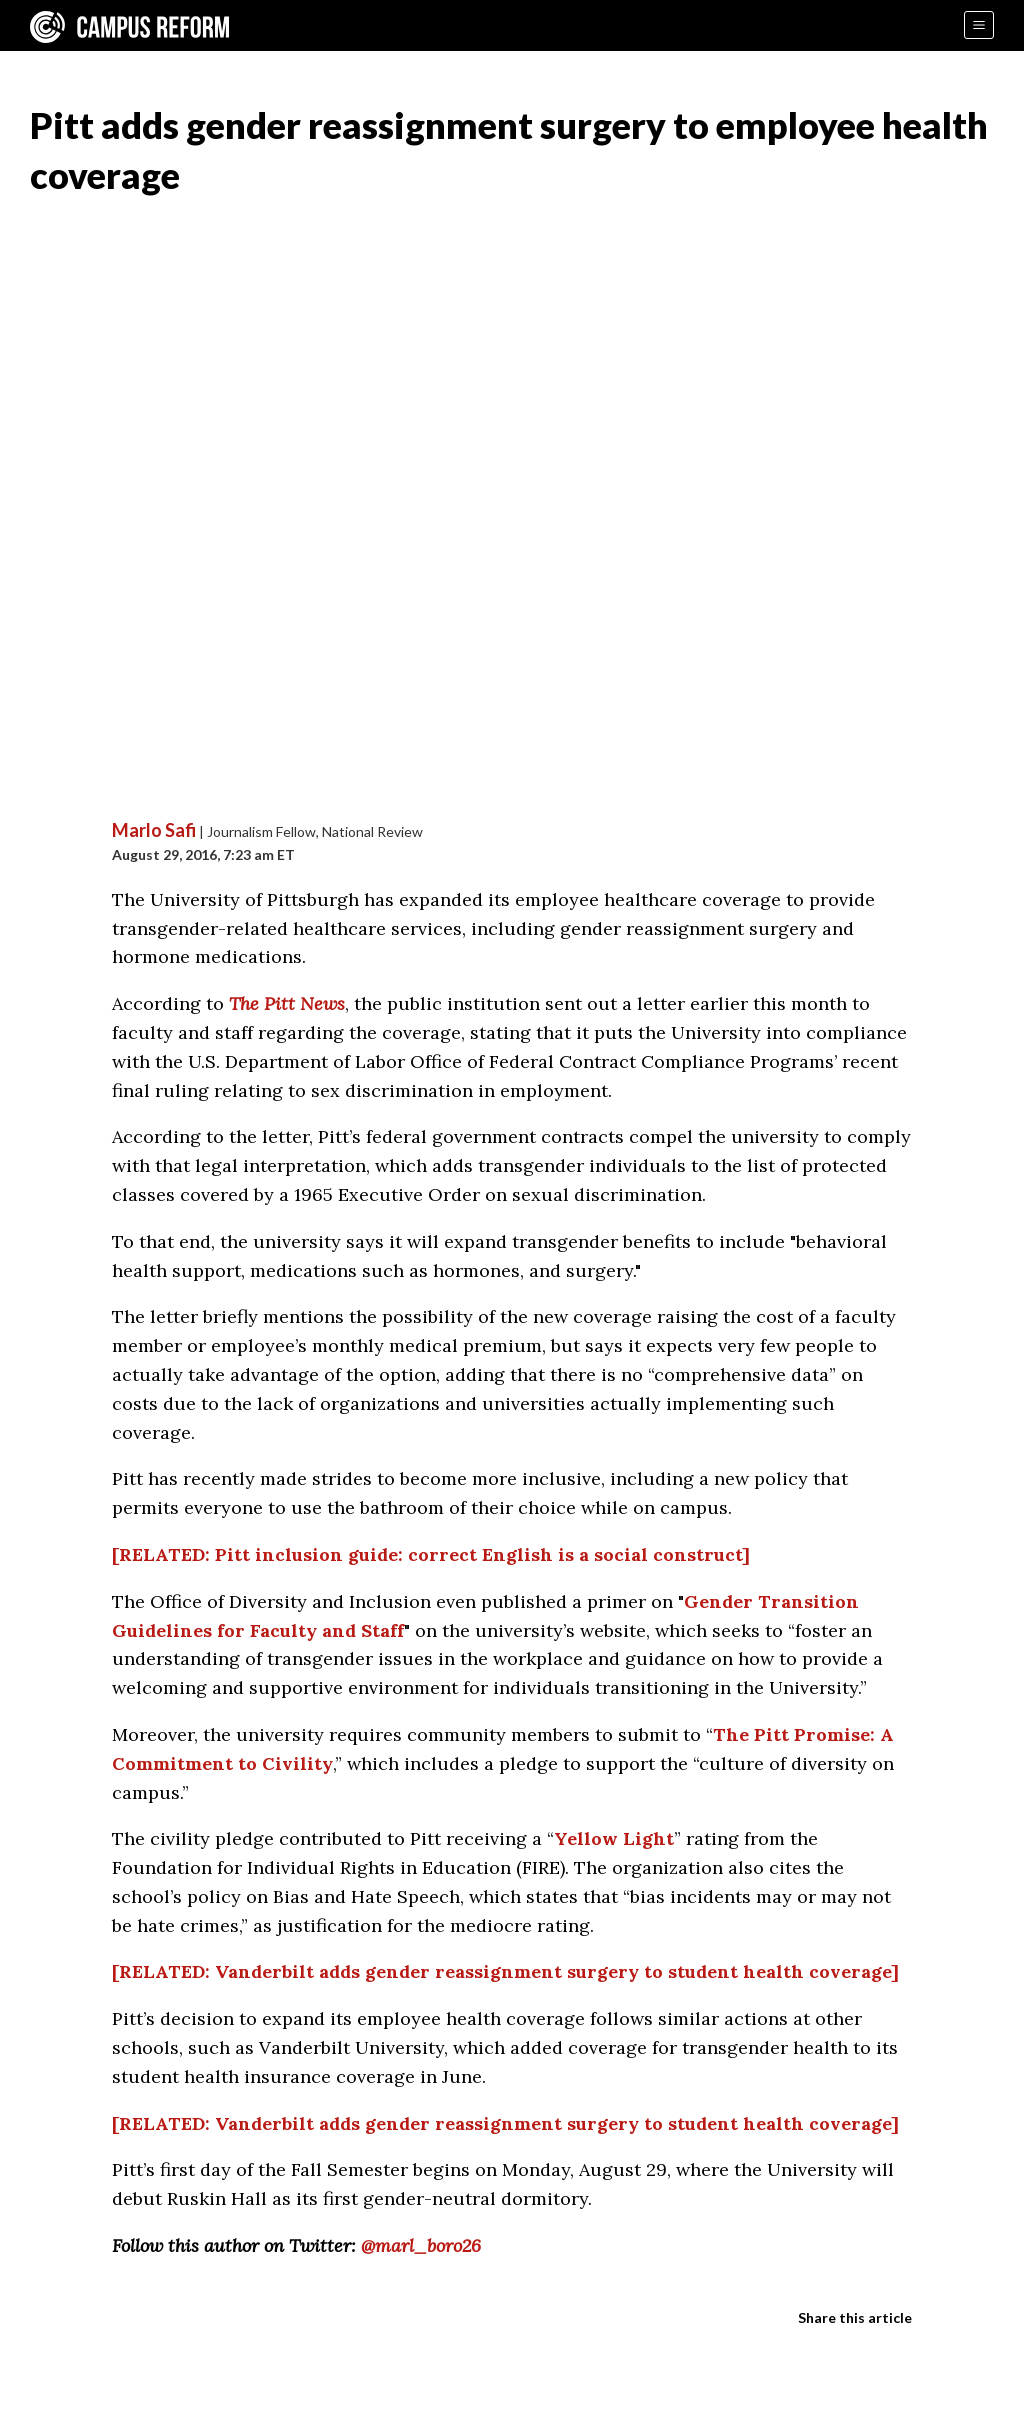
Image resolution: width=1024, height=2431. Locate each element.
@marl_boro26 (421, 2245)
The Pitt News (287, 1003)
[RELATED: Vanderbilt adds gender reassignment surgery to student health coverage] (505, 1971)
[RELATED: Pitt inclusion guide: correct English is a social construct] (431, 1554)
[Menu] (979, 25)
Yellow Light (614, 1838)
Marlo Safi (154, 830)
